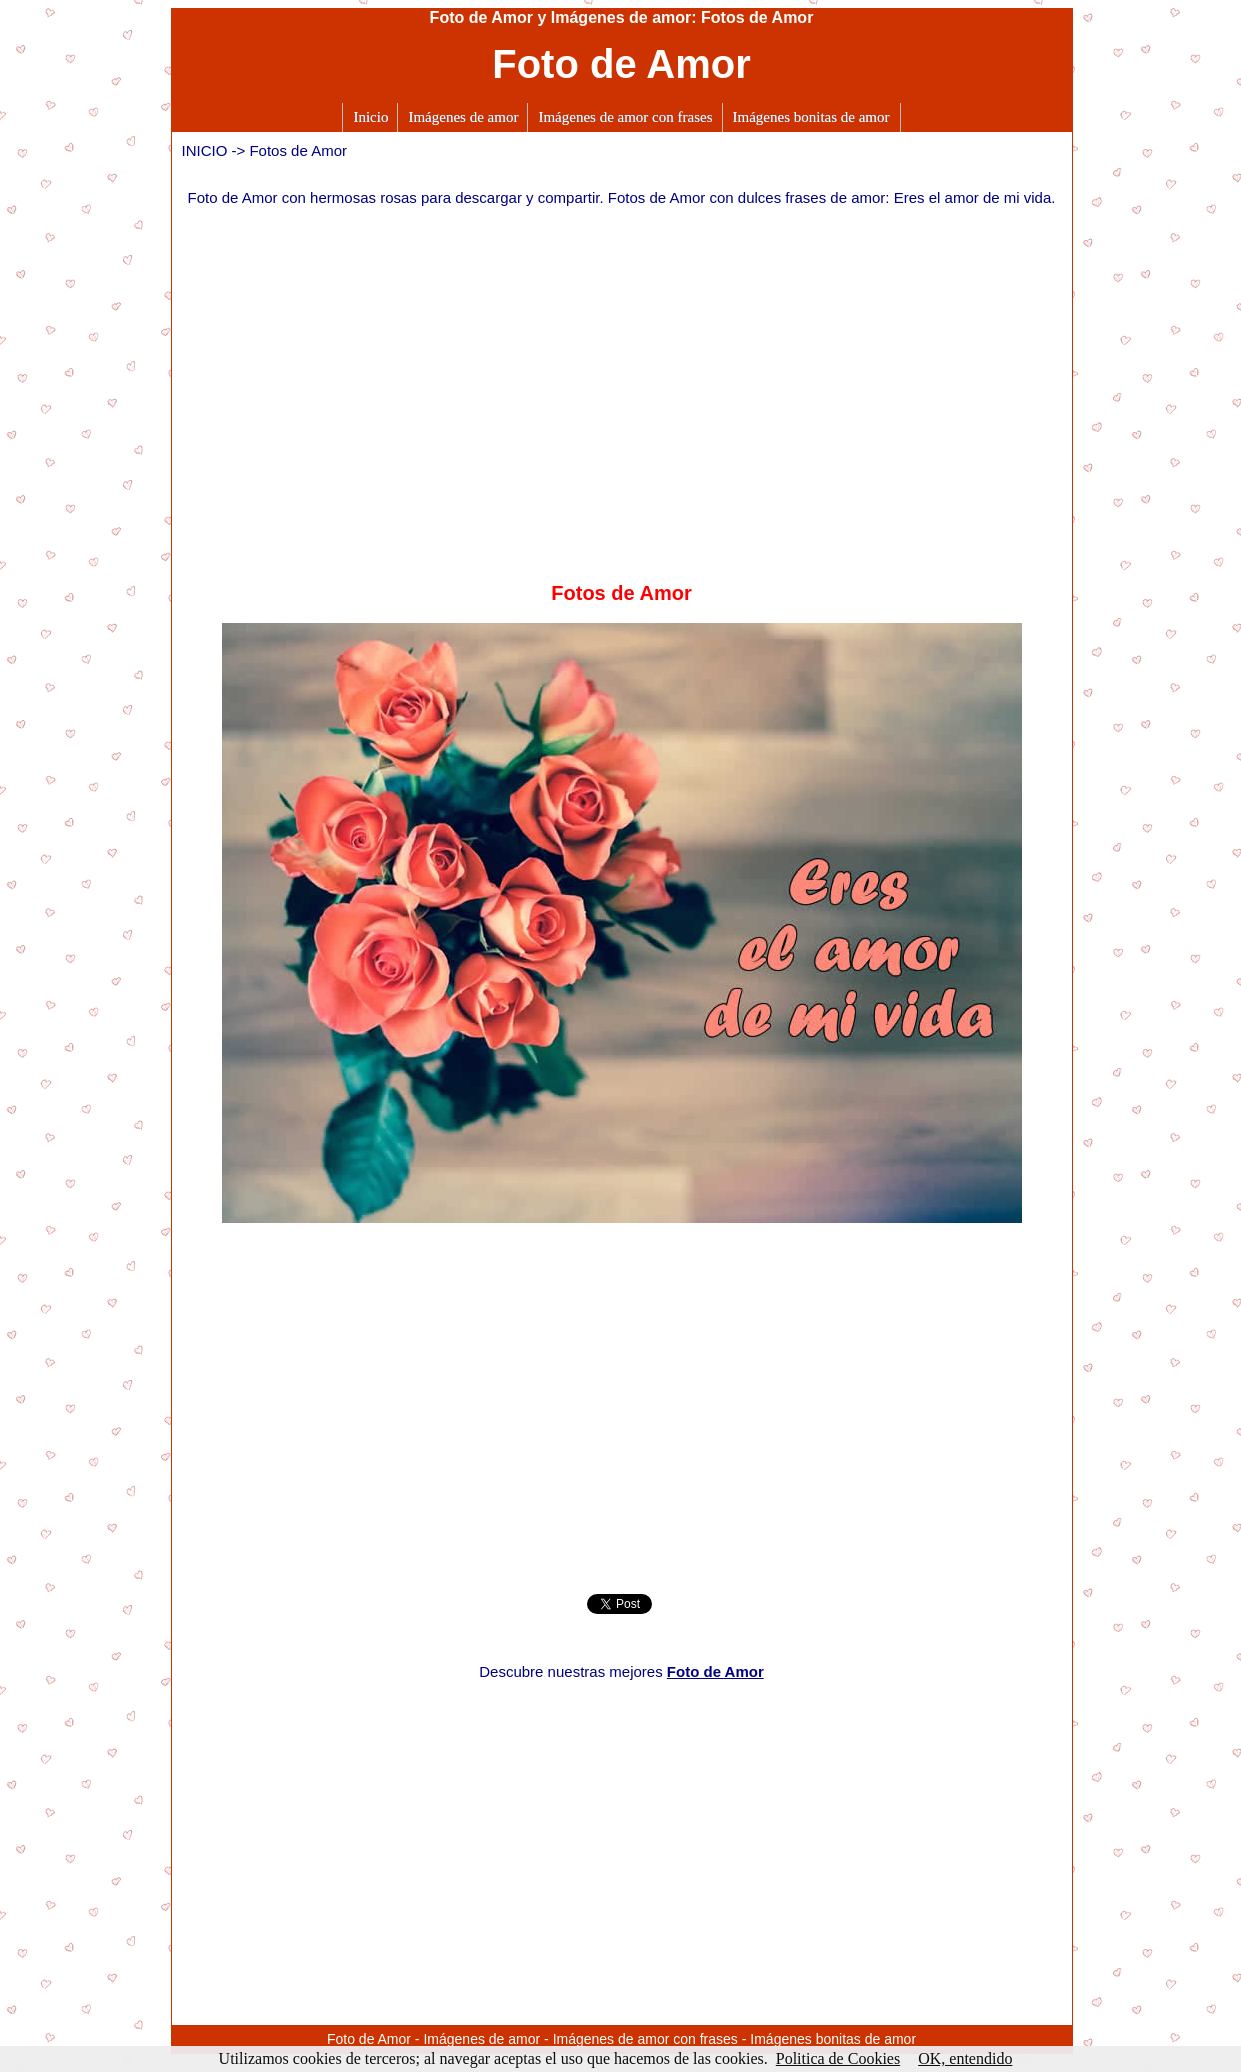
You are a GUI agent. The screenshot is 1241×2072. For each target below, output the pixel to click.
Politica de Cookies (838, 2058)
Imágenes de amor (463, 117)
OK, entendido (965, 2058)
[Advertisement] (622, 384)
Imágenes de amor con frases (625, 117)
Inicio (370, 117)
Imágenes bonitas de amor (811, 117)
